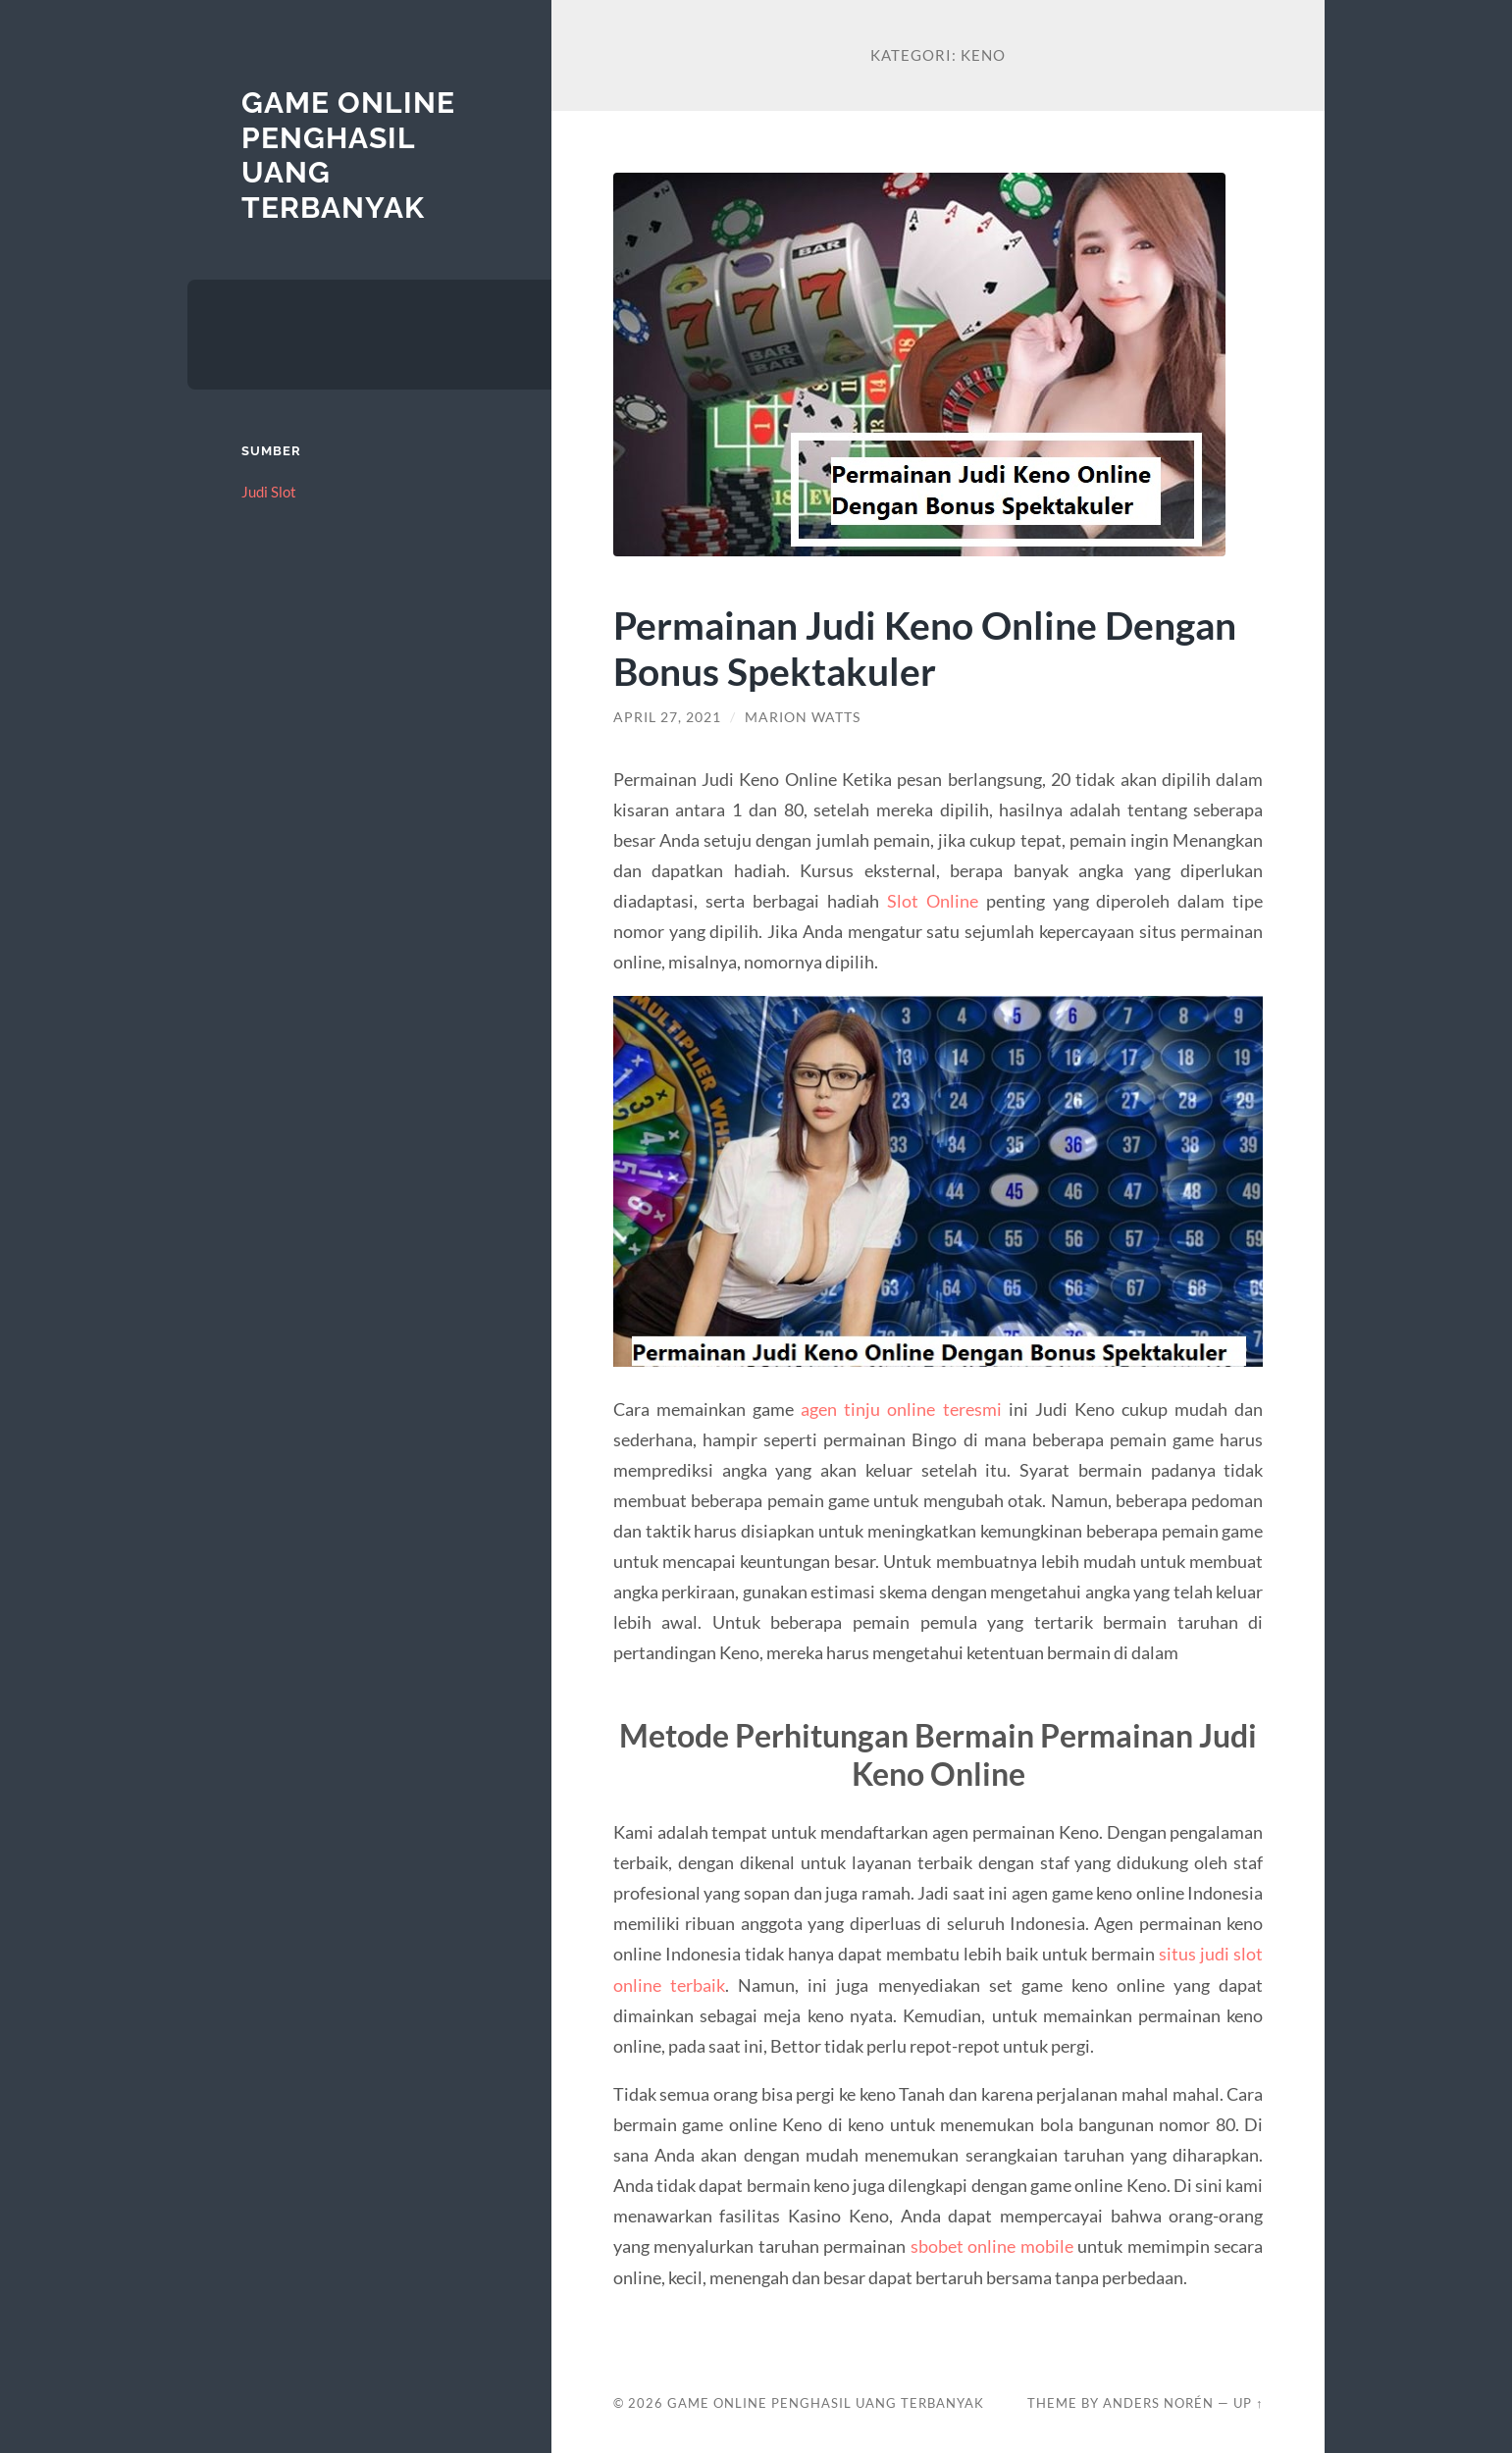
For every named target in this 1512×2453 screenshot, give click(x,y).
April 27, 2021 (667, 717)
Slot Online (932, 901)
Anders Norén (1158, 2403)
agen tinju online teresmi (901, 1409)
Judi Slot (268, 491)
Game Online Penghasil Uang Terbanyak (825, 2403)
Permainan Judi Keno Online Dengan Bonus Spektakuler (924, 647)
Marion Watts (802, 717)
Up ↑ (1248, 2403)
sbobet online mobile (992, 2246)
